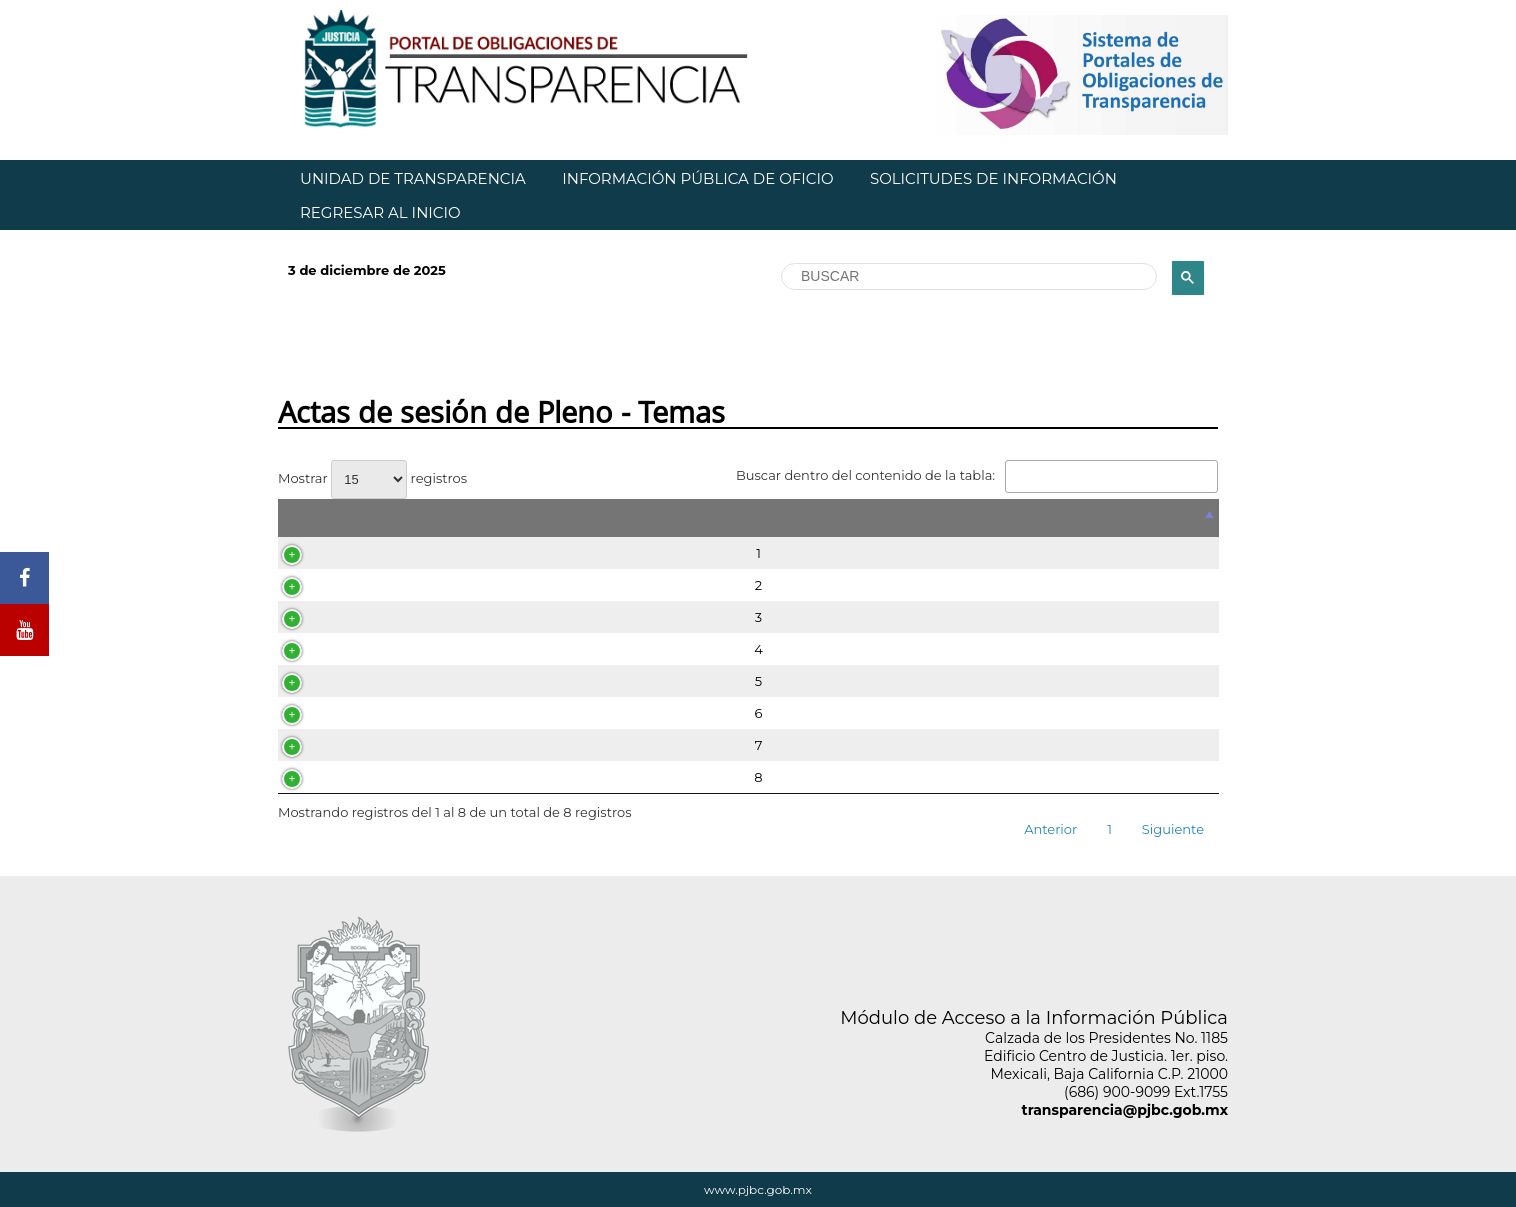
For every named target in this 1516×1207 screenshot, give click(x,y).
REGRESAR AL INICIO (380, 212)
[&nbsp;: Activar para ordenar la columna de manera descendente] (748, 518)
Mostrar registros (372, 478)
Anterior (1050, 829)
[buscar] (967, 277)
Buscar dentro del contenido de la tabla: (977, 475)
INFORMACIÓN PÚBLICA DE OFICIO (697, 178)
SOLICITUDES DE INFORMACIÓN (993, 178)
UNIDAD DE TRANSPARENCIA (413, 178)
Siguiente (1173, 829)
